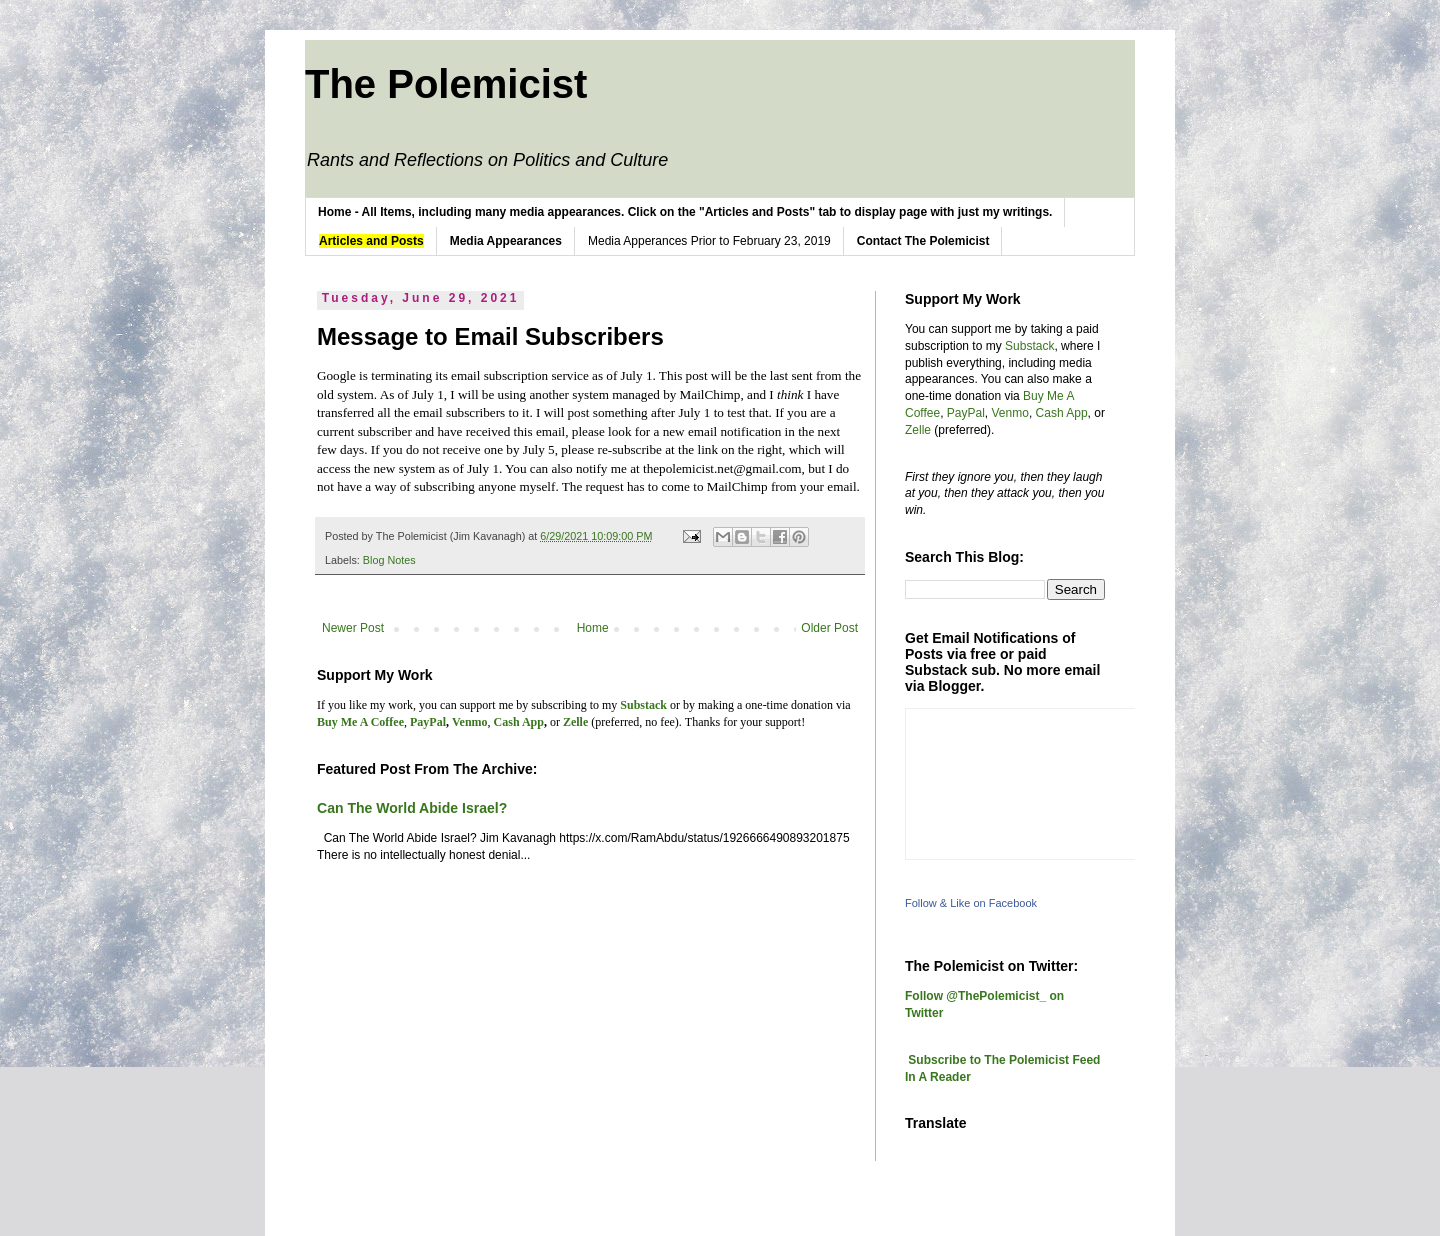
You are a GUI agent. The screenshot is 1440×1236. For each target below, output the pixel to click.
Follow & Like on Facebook (971, 903)
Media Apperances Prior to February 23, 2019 (709, 241)
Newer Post (353, 628)
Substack (1029, 346)
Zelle (918, 430)
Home (593, 628)
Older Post (829, 628)
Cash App (1062, 413)
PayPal (966, 413)
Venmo (1010, 413)
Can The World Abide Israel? (412, 808)
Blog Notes (389, 560)
